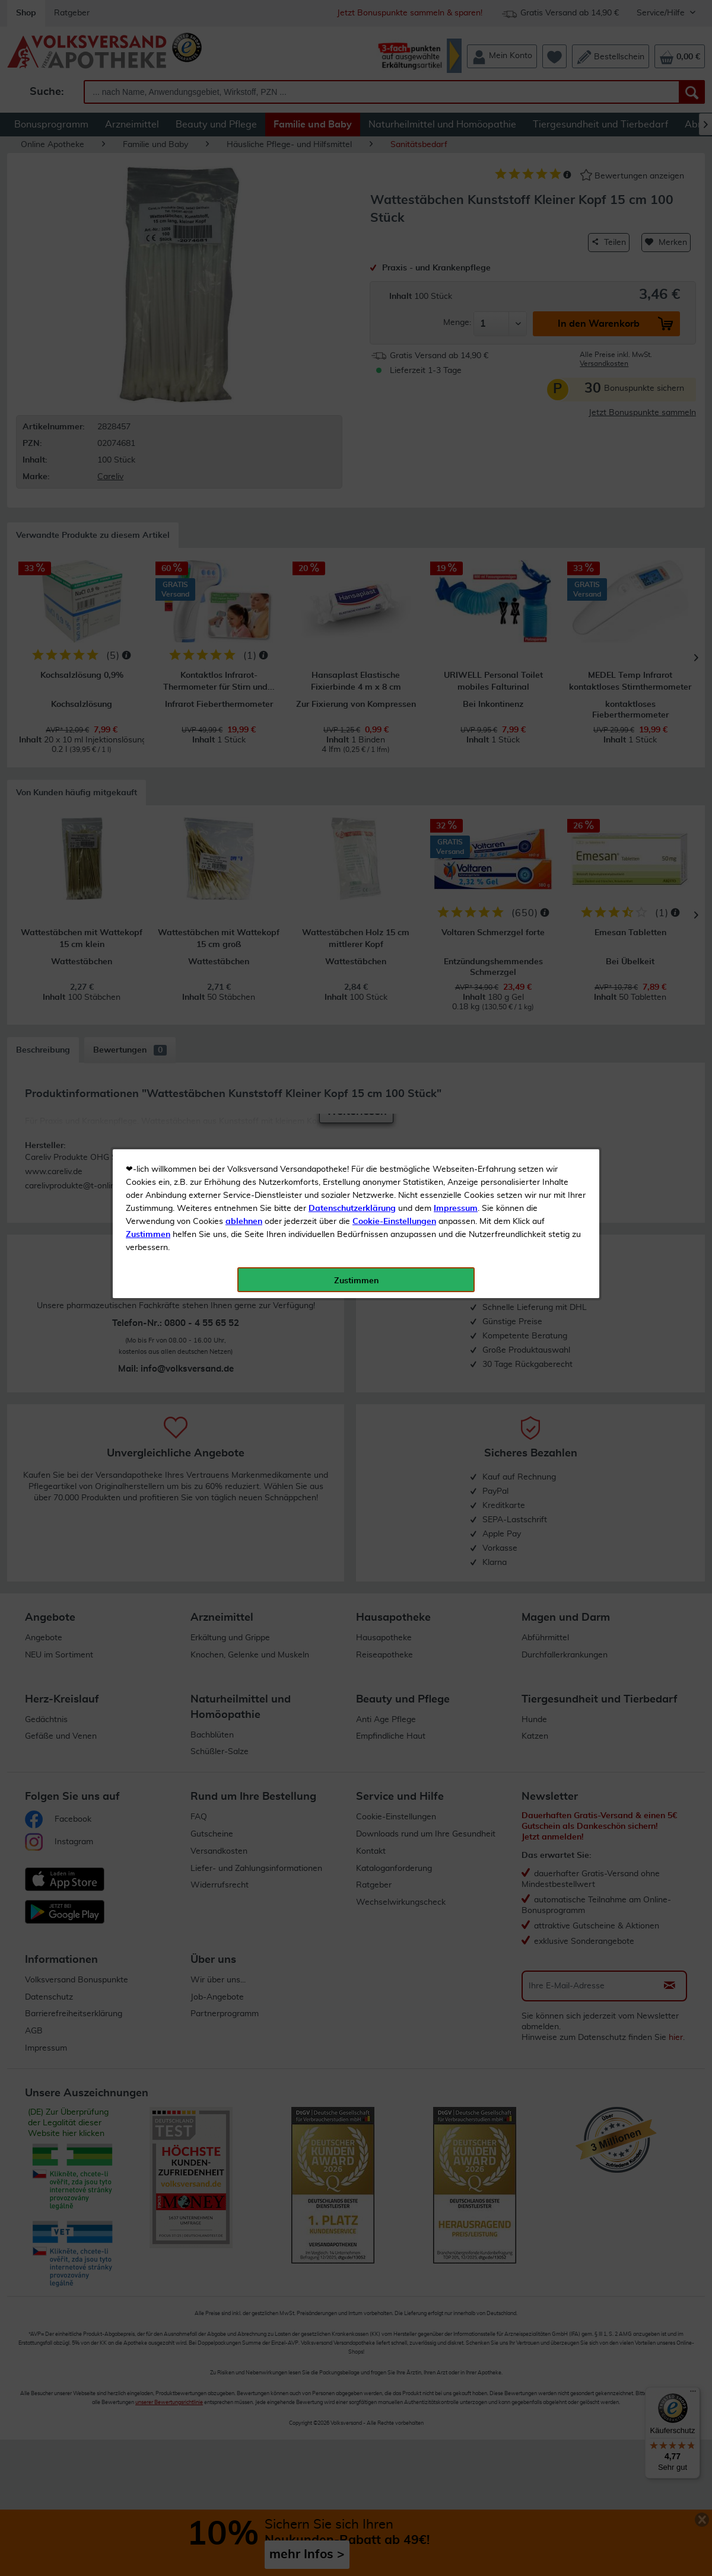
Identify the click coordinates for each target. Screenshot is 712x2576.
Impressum (456, 266)
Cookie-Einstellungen (394, 279)
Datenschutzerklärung (352, 266)
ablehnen (243, 279)
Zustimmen (148, 292)
